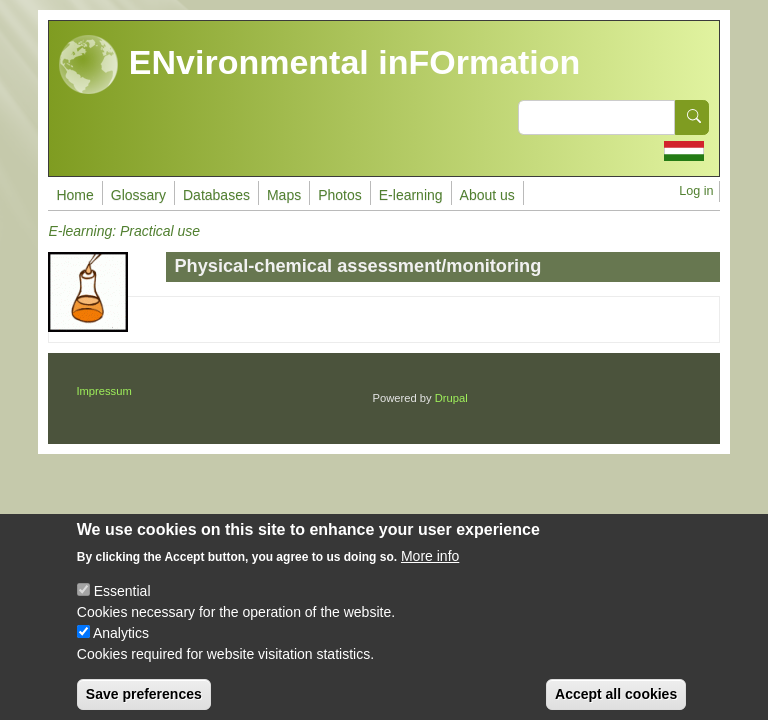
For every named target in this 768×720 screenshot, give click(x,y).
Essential (122, 606)
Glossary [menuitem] (138, 195)
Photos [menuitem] (340, 195)
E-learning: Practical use (124, 231)
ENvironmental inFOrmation (319, 65)
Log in (696, 191)
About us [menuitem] (487, 195)
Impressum (103, 391)
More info (430, 571)
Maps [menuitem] (284, 195)
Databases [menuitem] (216, 195)
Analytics (121, 648)
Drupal (451, 398)
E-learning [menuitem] (411, 195)
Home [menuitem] (74, 195)
